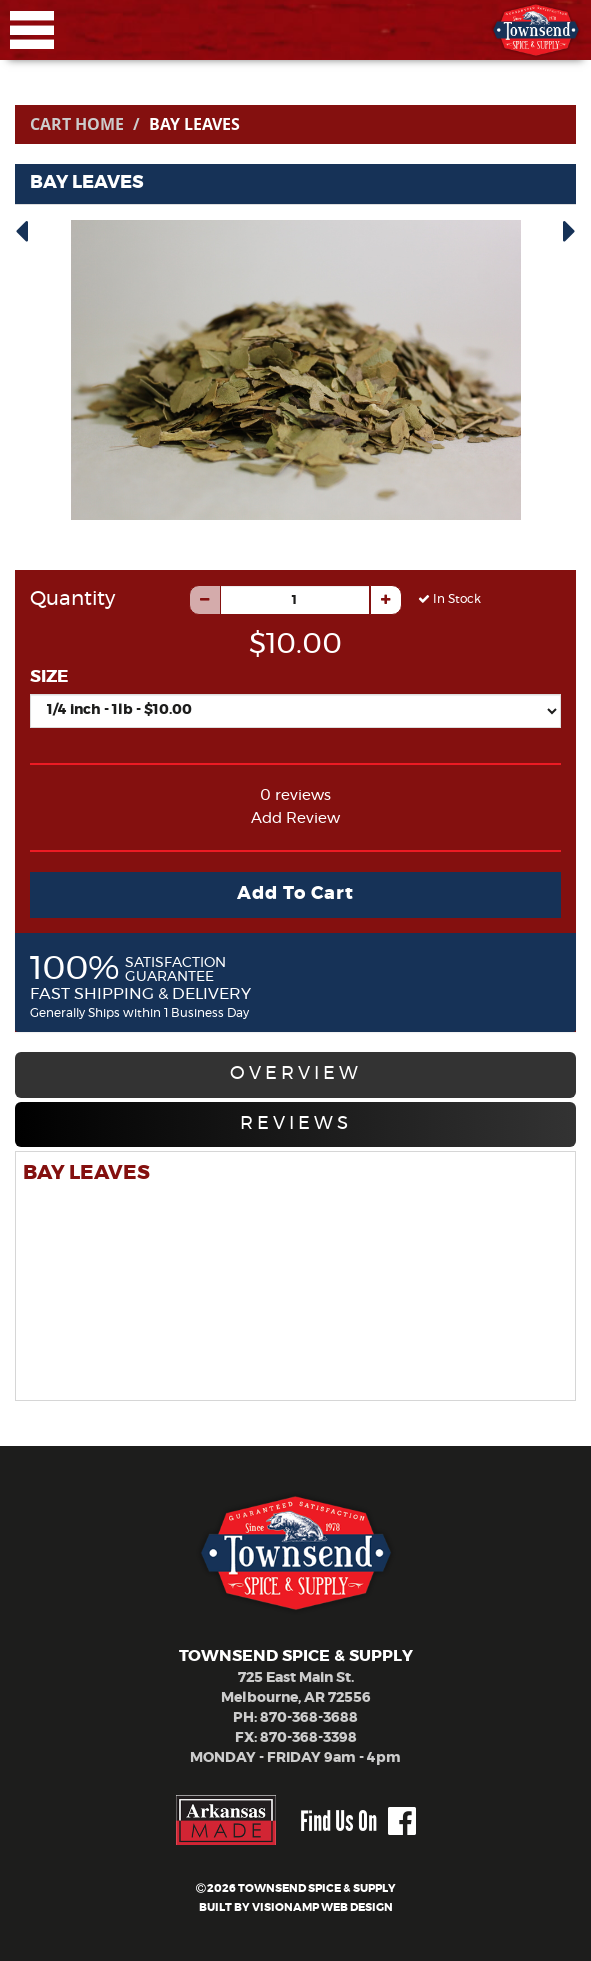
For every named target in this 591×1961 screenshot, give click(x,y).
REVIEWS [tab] (296, 1124)
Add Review (295, 818)
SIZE (49, 676)
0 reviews (295, 795)
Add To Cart (295, 894)
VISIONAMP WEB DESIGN (322, 1907)
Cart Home (77, 124)
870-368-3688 (309, 1718)
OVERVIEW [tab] (296, 1074)
